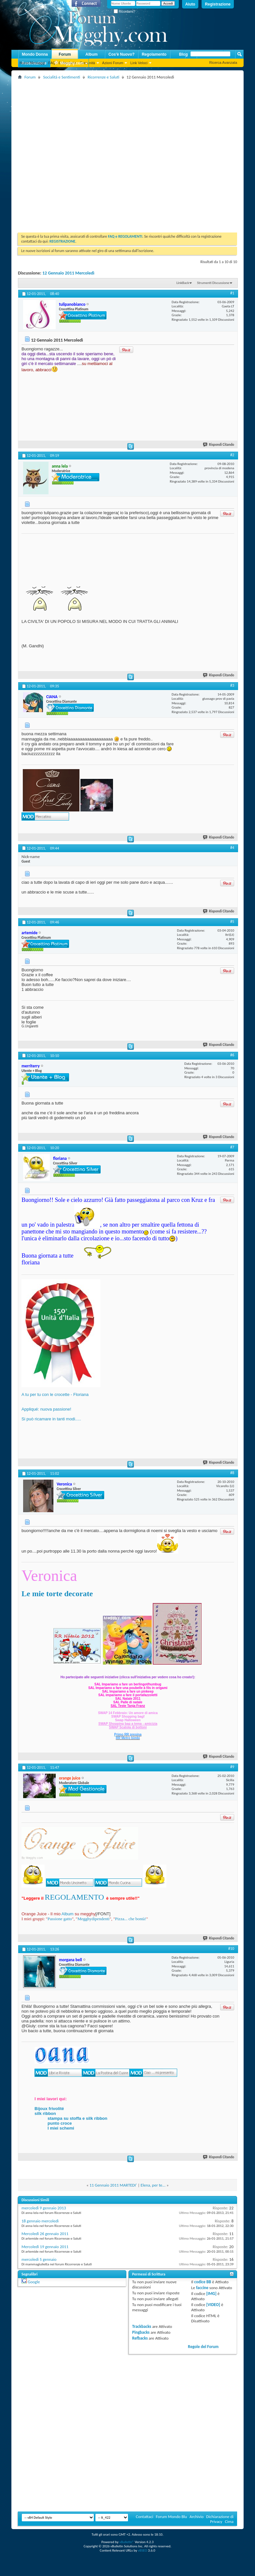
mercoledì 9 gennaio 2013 (43, 2207)
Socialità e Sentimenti (61, 77)
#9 (232, 1767)
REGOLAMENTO (74, 1897)
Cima (229, 2521)
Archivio (197, 2516)
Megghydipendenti (93, 1918)
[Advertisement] (72, 153)
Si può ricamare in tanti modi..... (51, 1418)
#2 (232, 455)
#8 (232, 1473)
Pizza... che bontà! (130, 1918)
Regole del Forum (203, 2346)
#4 (232, 847)
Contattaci (144, 2516)
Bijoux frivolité (49, 2108)
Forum (65, 54)
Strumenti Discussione (213, 283)
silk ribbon (45, 2113)
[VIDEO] (213, 2304)
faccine (202, 2287)
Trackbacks (141, 2326)
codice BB (202, 2281)
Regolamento (154, 54)
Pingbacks (140, 2332)
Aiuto (190, 4)
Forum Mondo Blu (171, 2516)
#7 (232, 1147)
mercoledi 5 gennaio (38, 2259)
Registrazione (218, 4)
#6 (232, 1055)
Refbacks (140, 2338)
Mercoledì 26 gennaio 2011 (44, 2233)
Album (91, 54)
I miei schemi (61, 2128)
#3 (232, 685)
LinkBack (183, 283)
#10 (231, 1948)
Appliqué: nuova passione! (46, 1409)
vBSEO (142, 2550)
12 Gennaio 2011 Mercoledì (68, 273)
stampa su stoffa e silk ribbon (77, 2118)
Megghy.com (69, 63)
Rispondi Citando (219, 445)
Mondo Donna (35, 54)
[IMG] (211, 2293)
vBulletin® (126, 2542)
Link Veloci (139, 63)
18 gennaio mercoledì (40, 2220)
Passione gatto (60, 1918)
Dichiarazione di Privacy (220, 2519)
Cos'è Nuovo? (121, 54)
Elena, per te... (153, 2185)
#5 (232, 921)
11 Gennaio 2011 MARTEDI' (113, 2185)
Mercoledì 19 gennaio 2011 (44, 2246)
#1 (232, 293)
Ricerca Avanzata (223, 62)
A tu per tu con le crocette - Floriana (55, 1394)
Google (34, 2281)
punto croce (60, 2123)
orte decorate (71, 1593)
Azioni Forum (112, 63)
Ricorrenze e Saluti (103, 77)
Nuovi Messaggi (32, 63)
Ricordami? (124, 11)
